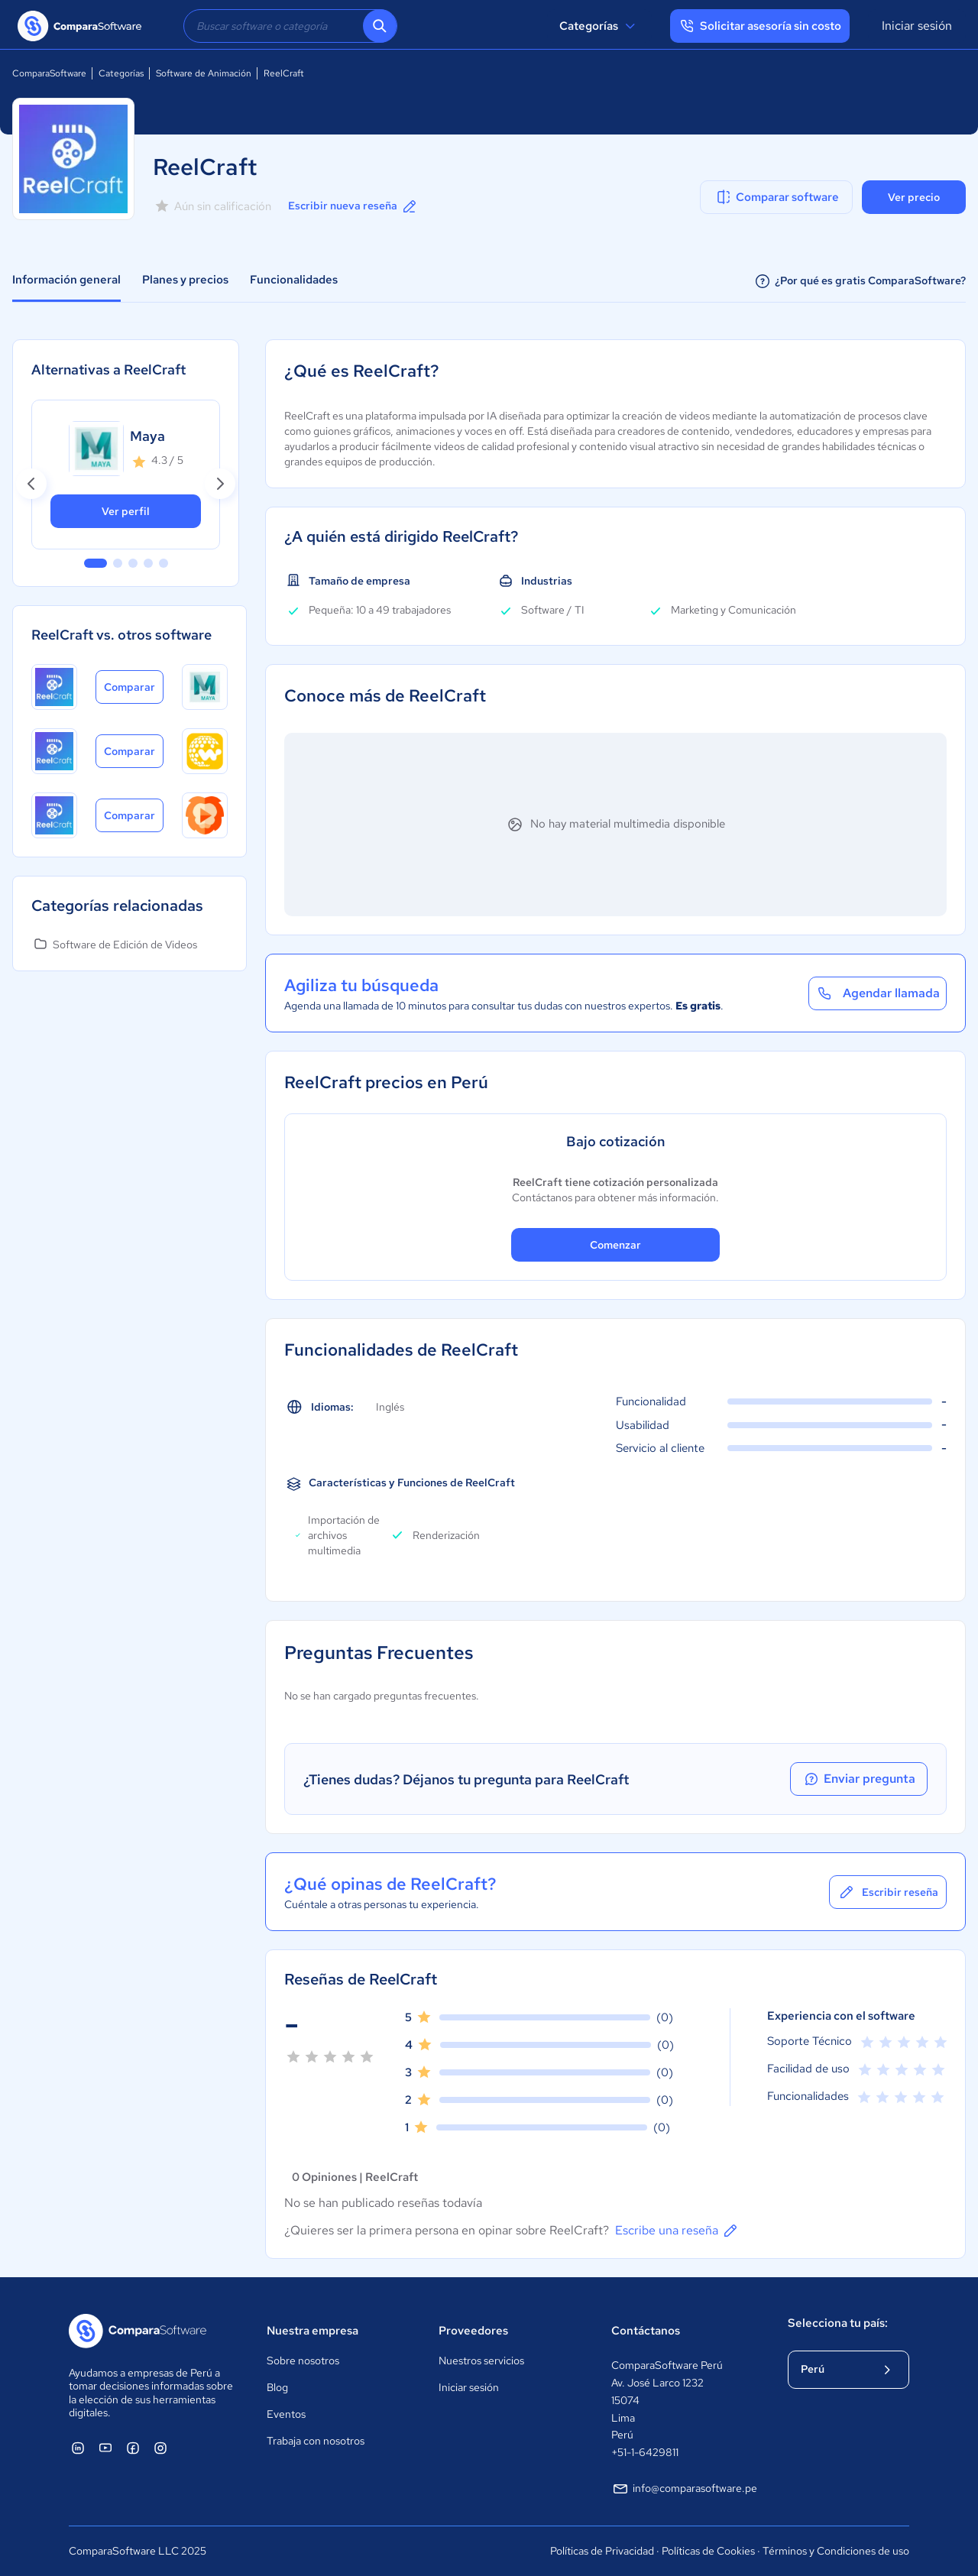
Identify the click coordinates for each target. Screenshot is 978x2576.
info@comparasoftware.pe (684, 2489)
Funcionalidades (294, 279)
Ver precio (914, 197)
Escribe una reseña (677, 2230)
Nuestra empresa (312, 2330)
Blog (277, 2387)
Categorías (599, 26)
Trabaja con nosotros (315, 2441)
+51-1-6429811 (644, 2452)
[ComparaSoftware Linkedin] (78, 2447)
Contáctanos (645, 2330)
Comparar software (776, 197)
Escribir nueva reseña (353, 206)
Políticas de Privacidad (602, 2551)
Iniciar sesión (917, 26)
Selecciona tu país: (838, 2323)
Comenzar (615, 1245)
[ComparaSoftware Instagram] (160, 2447)
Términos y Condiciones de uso (836, 2551)
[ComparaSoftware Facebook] (133, 2447)
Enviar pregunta (858, 1779)
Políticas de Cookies (708, 2551)
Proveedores (473, 2330)
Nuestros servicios (481, 2360)
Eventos (286, 2414)
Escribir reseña (887, 1892)
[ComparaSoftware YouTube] (105, 2447)
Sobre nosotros (303, 2360)
